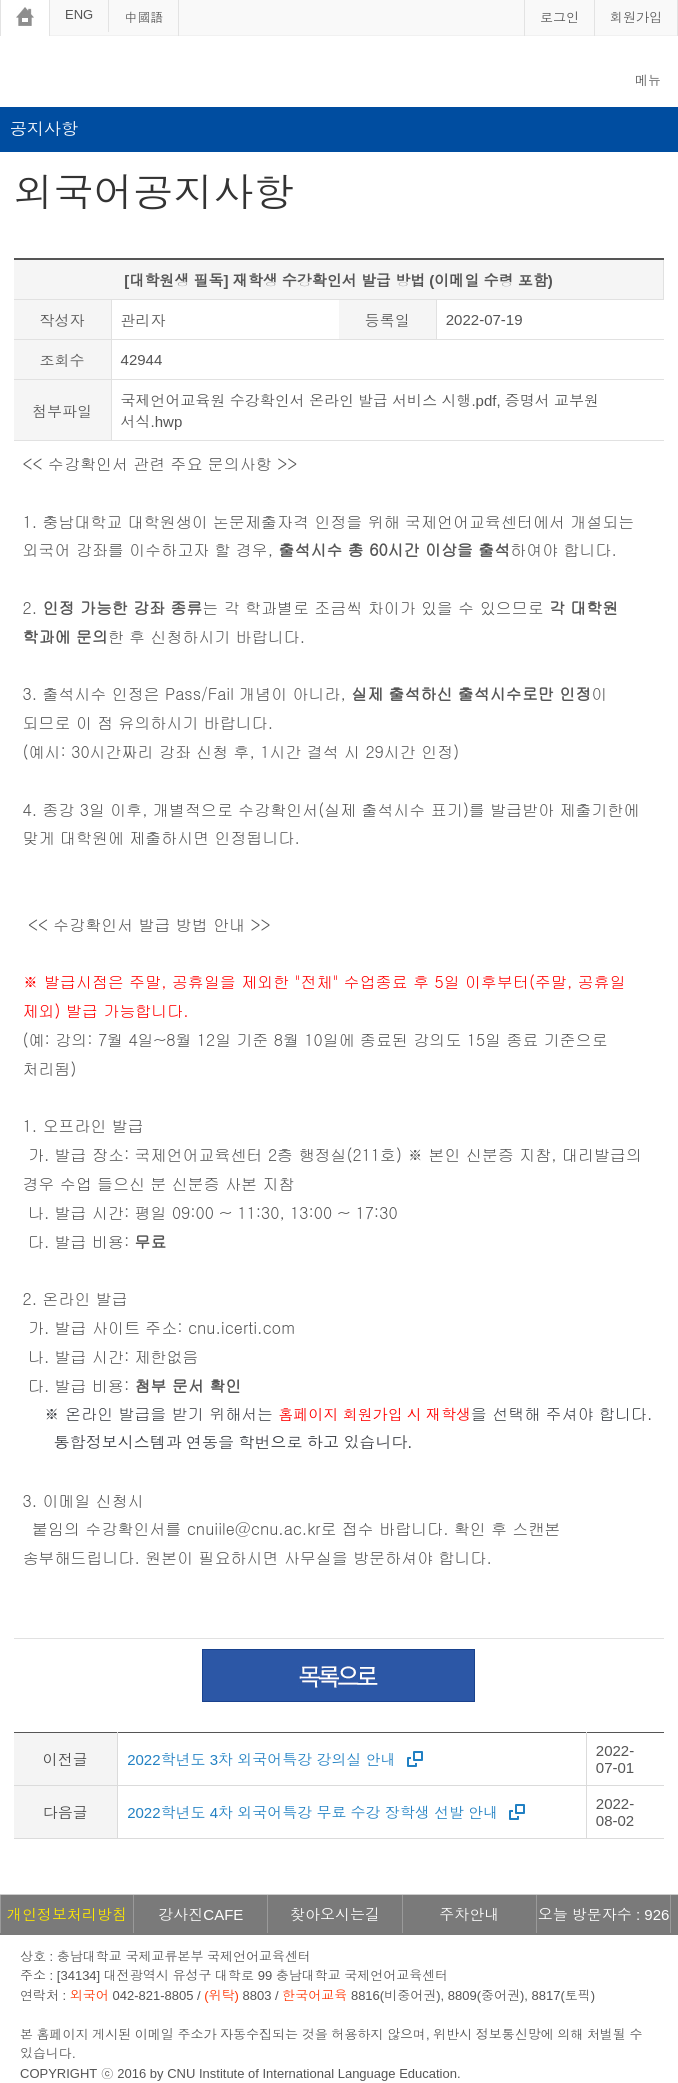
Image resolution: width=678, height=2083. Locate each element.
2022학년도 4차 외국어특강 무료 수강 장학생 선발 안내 (312, 1812)
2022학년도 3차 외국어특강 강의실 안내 (261, 1759)
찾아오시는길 (335, 1914)
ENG (79, 14)
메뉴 (648, 80)
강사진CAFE (200, 1914)
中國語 (143, 17)
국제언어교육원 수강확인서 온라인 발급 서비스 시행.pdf (309, 400)
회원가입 (636, 17)
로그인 (559, 17)
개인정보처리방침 (67, 1914)
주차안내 (469, 1914)
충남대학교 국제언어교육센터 (160, 74)
